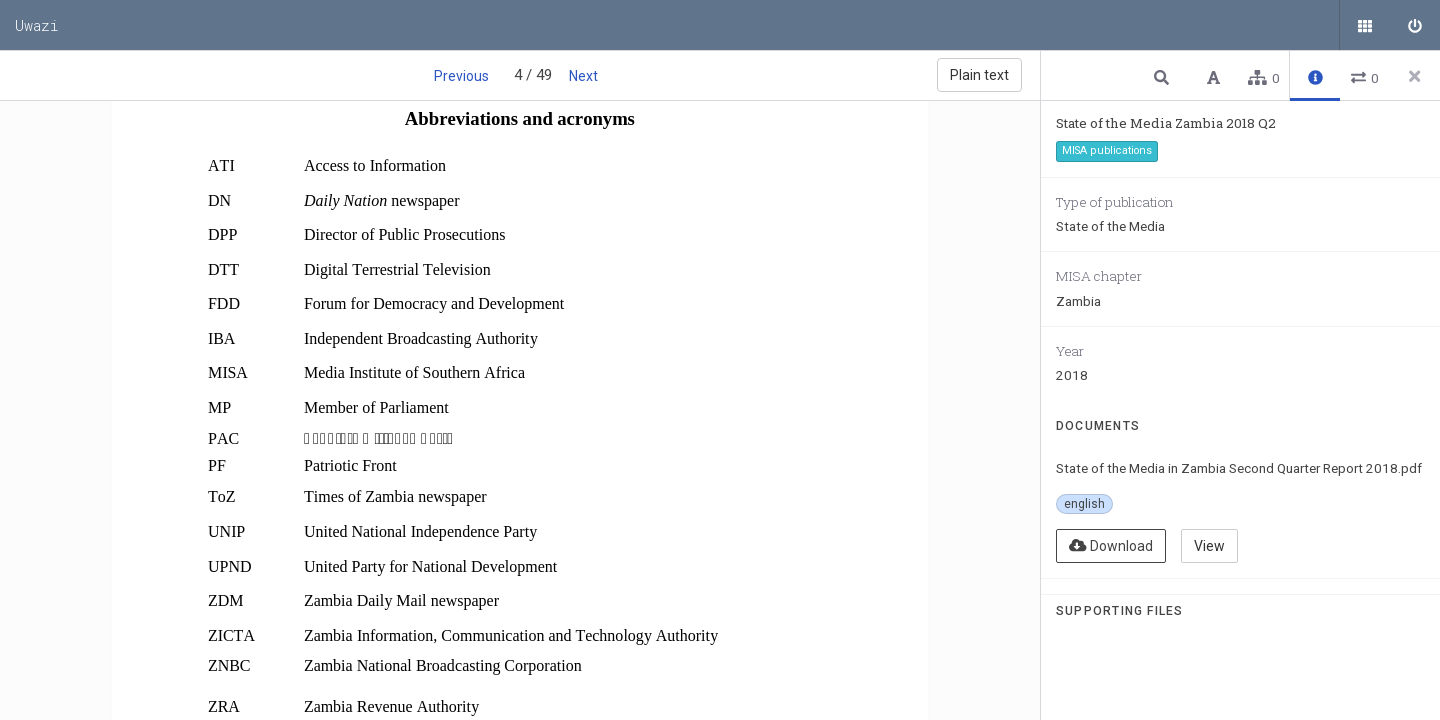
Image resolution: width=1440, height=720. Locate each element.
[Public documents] (1365, 25)
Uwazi (37, 25)
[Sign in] (1415, 25)
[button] (1164, 76)
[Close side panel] (1415, 76)
